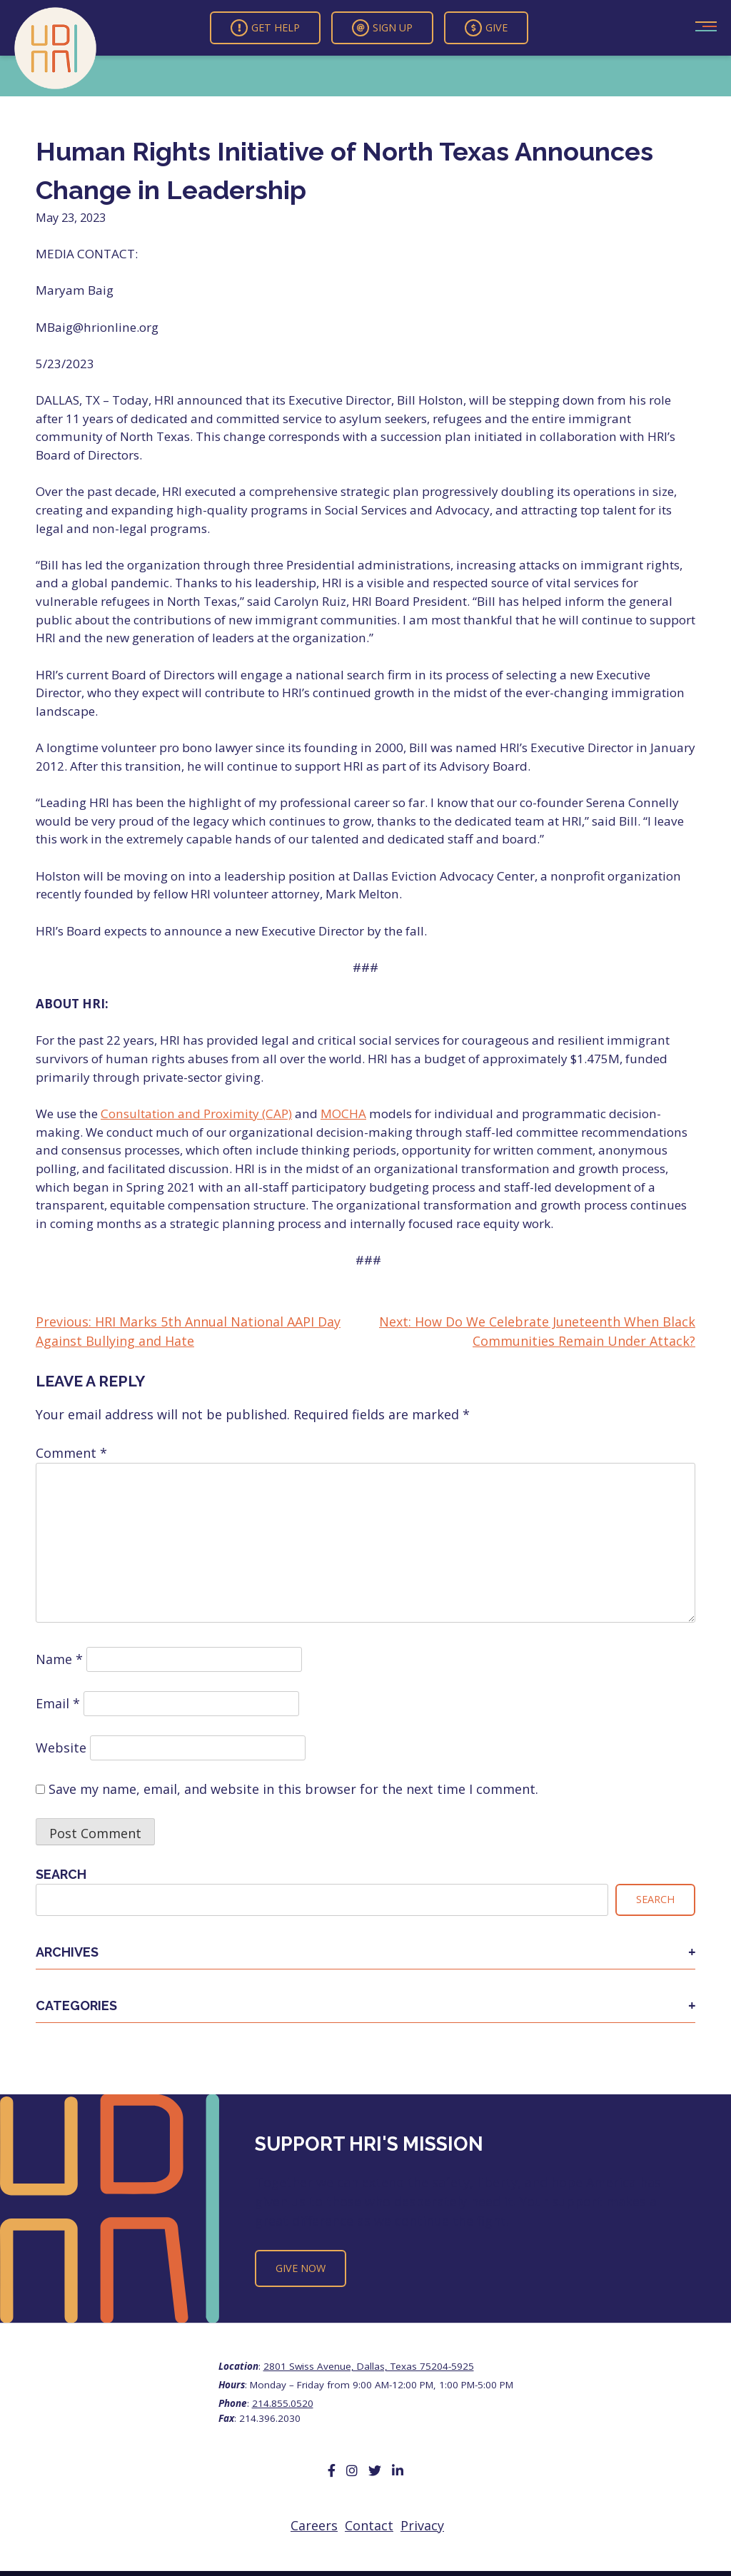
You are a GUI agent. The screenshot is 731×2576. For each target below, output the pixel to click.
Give (486, 27)
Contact (369, 2525)
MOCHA (343, 1113)
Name (59, 1659)
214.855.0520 (282, 2403)
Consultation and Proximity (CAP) (196, 1113)
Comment (71, 1452)
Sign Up (382, 27)
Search (61, 1874)
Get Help (265, 27)
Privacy (422, 2525)
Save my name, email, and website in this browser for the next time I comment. (293, 1788)
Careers (314, 2525)
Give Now (301, 2268)
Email (58, 1703)
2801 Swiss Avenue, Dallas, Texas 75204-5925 (368, 2366)
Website (61, 1747)
